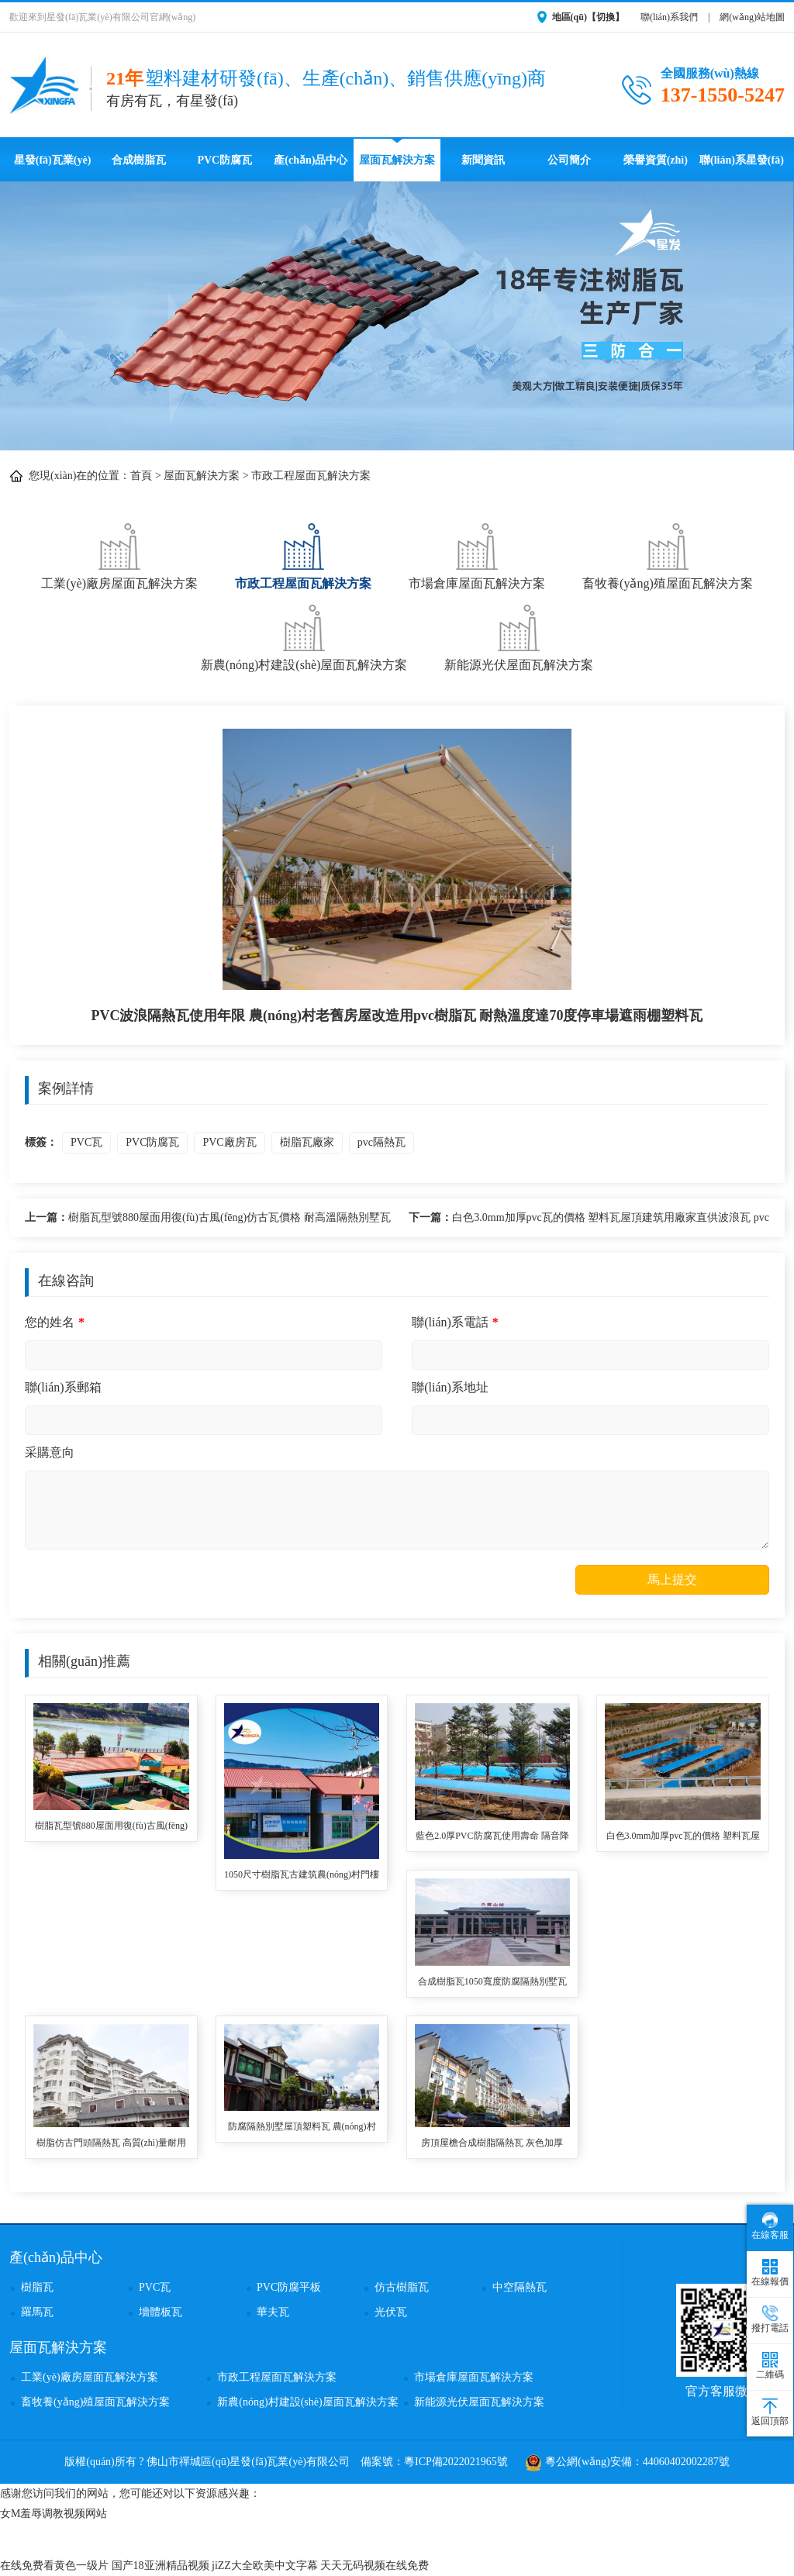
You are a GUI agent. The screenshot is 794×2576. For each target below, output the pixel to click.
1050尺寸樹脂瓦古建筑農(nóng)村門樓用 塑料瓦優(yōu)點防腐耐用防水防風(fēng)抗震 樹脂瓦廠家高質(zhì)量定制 (301, 1875)
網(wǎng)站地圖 (752, 17)
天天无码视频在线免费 (374, 2565)
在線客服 (770, 2226)
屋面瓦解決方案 (397, 160)
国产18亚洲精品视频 (160, 2565)
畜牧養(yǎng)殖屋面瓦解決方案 (667, 554)
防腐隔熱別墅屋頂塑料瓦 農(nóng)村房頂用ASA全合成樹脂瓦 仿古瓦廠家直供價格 (302, 2127)
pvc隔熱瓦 (381, 1142)
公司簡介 (569, 160)
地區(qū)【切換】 (588, 17)
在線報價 (770, 2273)
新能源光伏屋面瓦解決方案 (518, 636)
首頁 (141, 475)
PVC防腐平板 (289, 2287)
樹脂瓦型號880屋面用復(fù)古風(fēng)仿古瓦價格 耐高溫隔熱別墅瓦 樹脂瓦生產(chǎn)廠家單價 (208, 1220)
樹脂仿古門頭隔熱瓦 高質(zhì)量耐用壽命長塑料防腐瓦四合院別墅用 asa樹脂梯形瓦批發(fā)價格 (111, 2143)
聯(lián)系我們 (669, 17)
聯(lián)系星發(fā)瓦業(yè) (741, 167)
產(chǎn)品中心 (310, 160)
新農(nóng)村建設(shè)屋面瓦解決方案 (304, 636)
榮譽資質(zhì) (655, 160)
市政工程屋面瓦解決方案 (311, 475)
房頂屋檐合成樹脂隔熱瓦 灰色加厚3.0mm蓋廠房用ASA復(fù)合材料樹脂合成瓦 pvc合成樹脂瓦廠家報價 (492, 2143)
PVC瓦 (86, 1142)
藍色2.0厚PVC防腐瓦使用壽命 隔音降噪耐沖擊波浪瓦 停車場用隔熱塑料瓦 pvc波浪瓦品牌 (492, 1836)
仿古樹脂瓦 (402, 2287)
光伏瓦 (391, 2312)
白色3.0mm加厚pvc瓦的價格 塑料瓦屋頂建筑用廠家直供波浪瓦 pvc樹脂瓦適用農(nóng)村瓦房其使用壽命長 (589, 1220)
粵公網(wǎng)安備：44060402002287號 (627, 2461)
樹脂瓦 (37, 2287)
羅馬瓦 (37, 2312)
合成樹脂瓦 (139, 160)
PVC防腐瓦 (224, 160)
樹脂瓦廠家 (307, 1142)
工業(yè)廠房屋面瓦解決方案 (119, 554)
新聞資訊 (483, 160)
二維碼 (770, 2366)
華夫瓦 (273, 2312)
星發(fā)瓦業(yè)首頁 (52, 167)
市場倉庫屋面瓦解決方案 (477, 554)
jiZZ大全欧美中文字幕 (265, 2565)
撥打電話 (770, 2319)
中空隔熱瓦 (519, 2287)
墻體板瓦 (160, 2312)
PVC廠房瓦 (229, 1142)
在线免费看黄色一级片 (54, 2565)
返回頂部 (770, 2412)
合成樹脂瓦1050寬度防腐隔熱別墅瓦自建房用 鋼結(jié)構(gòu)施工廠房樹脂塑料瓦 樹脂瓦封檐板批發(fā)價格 (492, 1982)
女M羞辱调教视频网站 (53, 2513)
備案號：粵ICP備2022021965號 (434, 2461)
